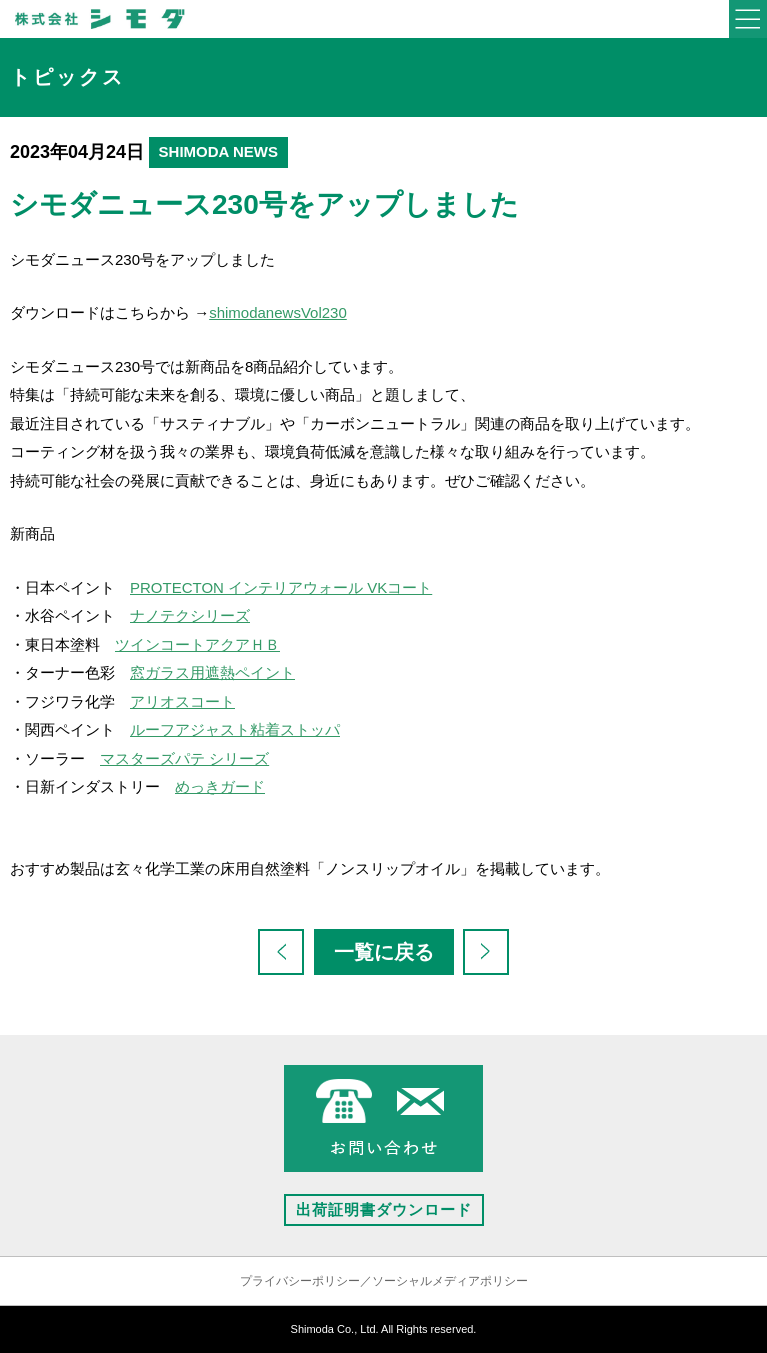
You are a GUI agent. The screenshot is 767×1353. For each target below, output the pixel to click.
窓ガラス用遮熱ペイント (212, 672)
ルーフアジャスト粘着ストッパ (235, 729)
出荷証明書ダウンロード (384, 1209)
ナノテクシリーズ (190, 615)
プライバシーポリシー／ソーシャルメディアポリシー (384, 1281)
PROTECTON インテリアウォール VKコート (281, 587)
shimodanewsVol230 (278, 312)
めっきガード (220, 786)
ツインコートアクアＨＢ (197, 644)
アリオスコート (182, 701)
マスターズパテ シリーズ (184, 758)
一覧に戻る (384, 952)
